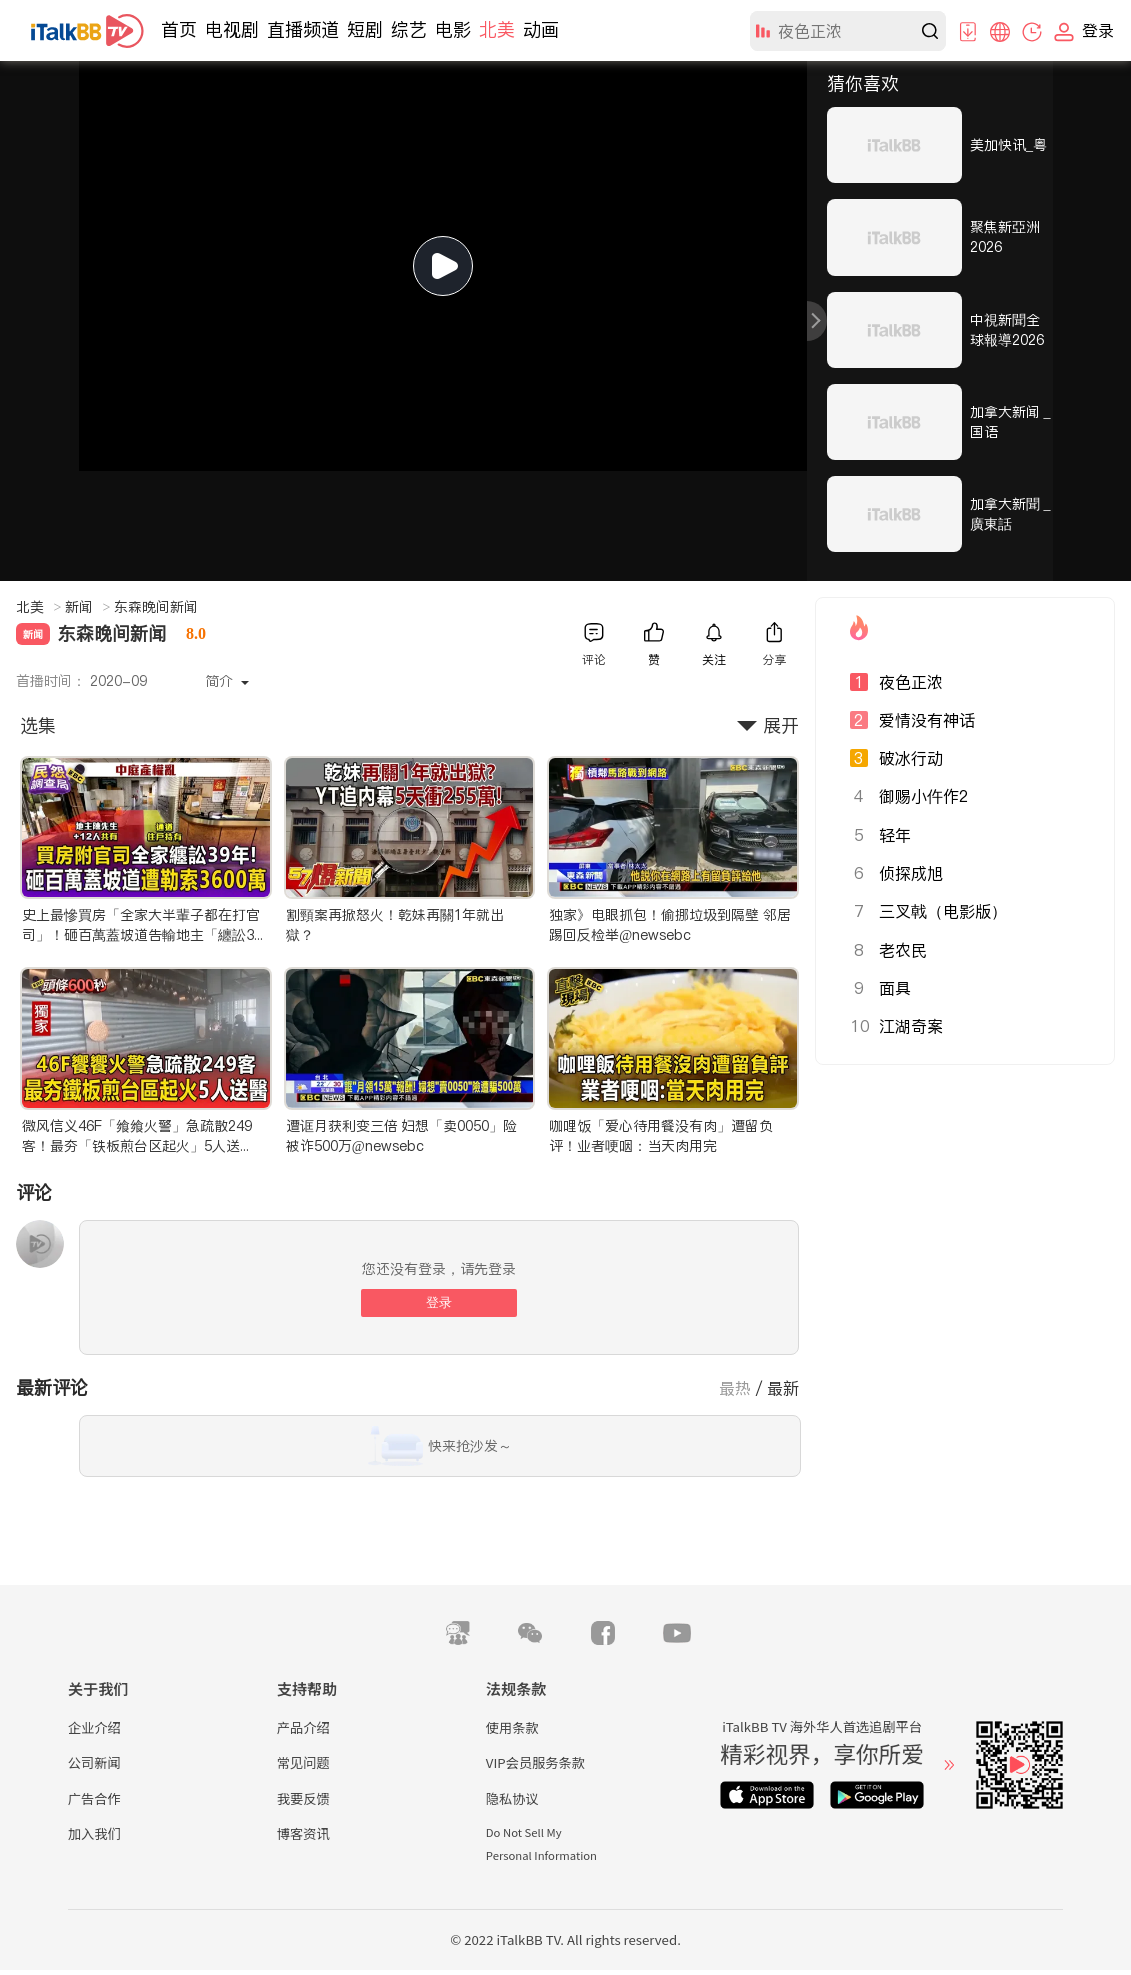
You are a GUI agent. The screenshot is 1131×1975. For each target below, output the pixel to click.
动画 (541, 29)
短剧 (365, 29)
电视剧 (232, 29)
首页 (179, 29)
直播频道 (303, 29)
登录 (439, 1302)
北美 (497, 29)
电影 (453, 29)
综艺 (409, 29)
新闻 (87, 607)
